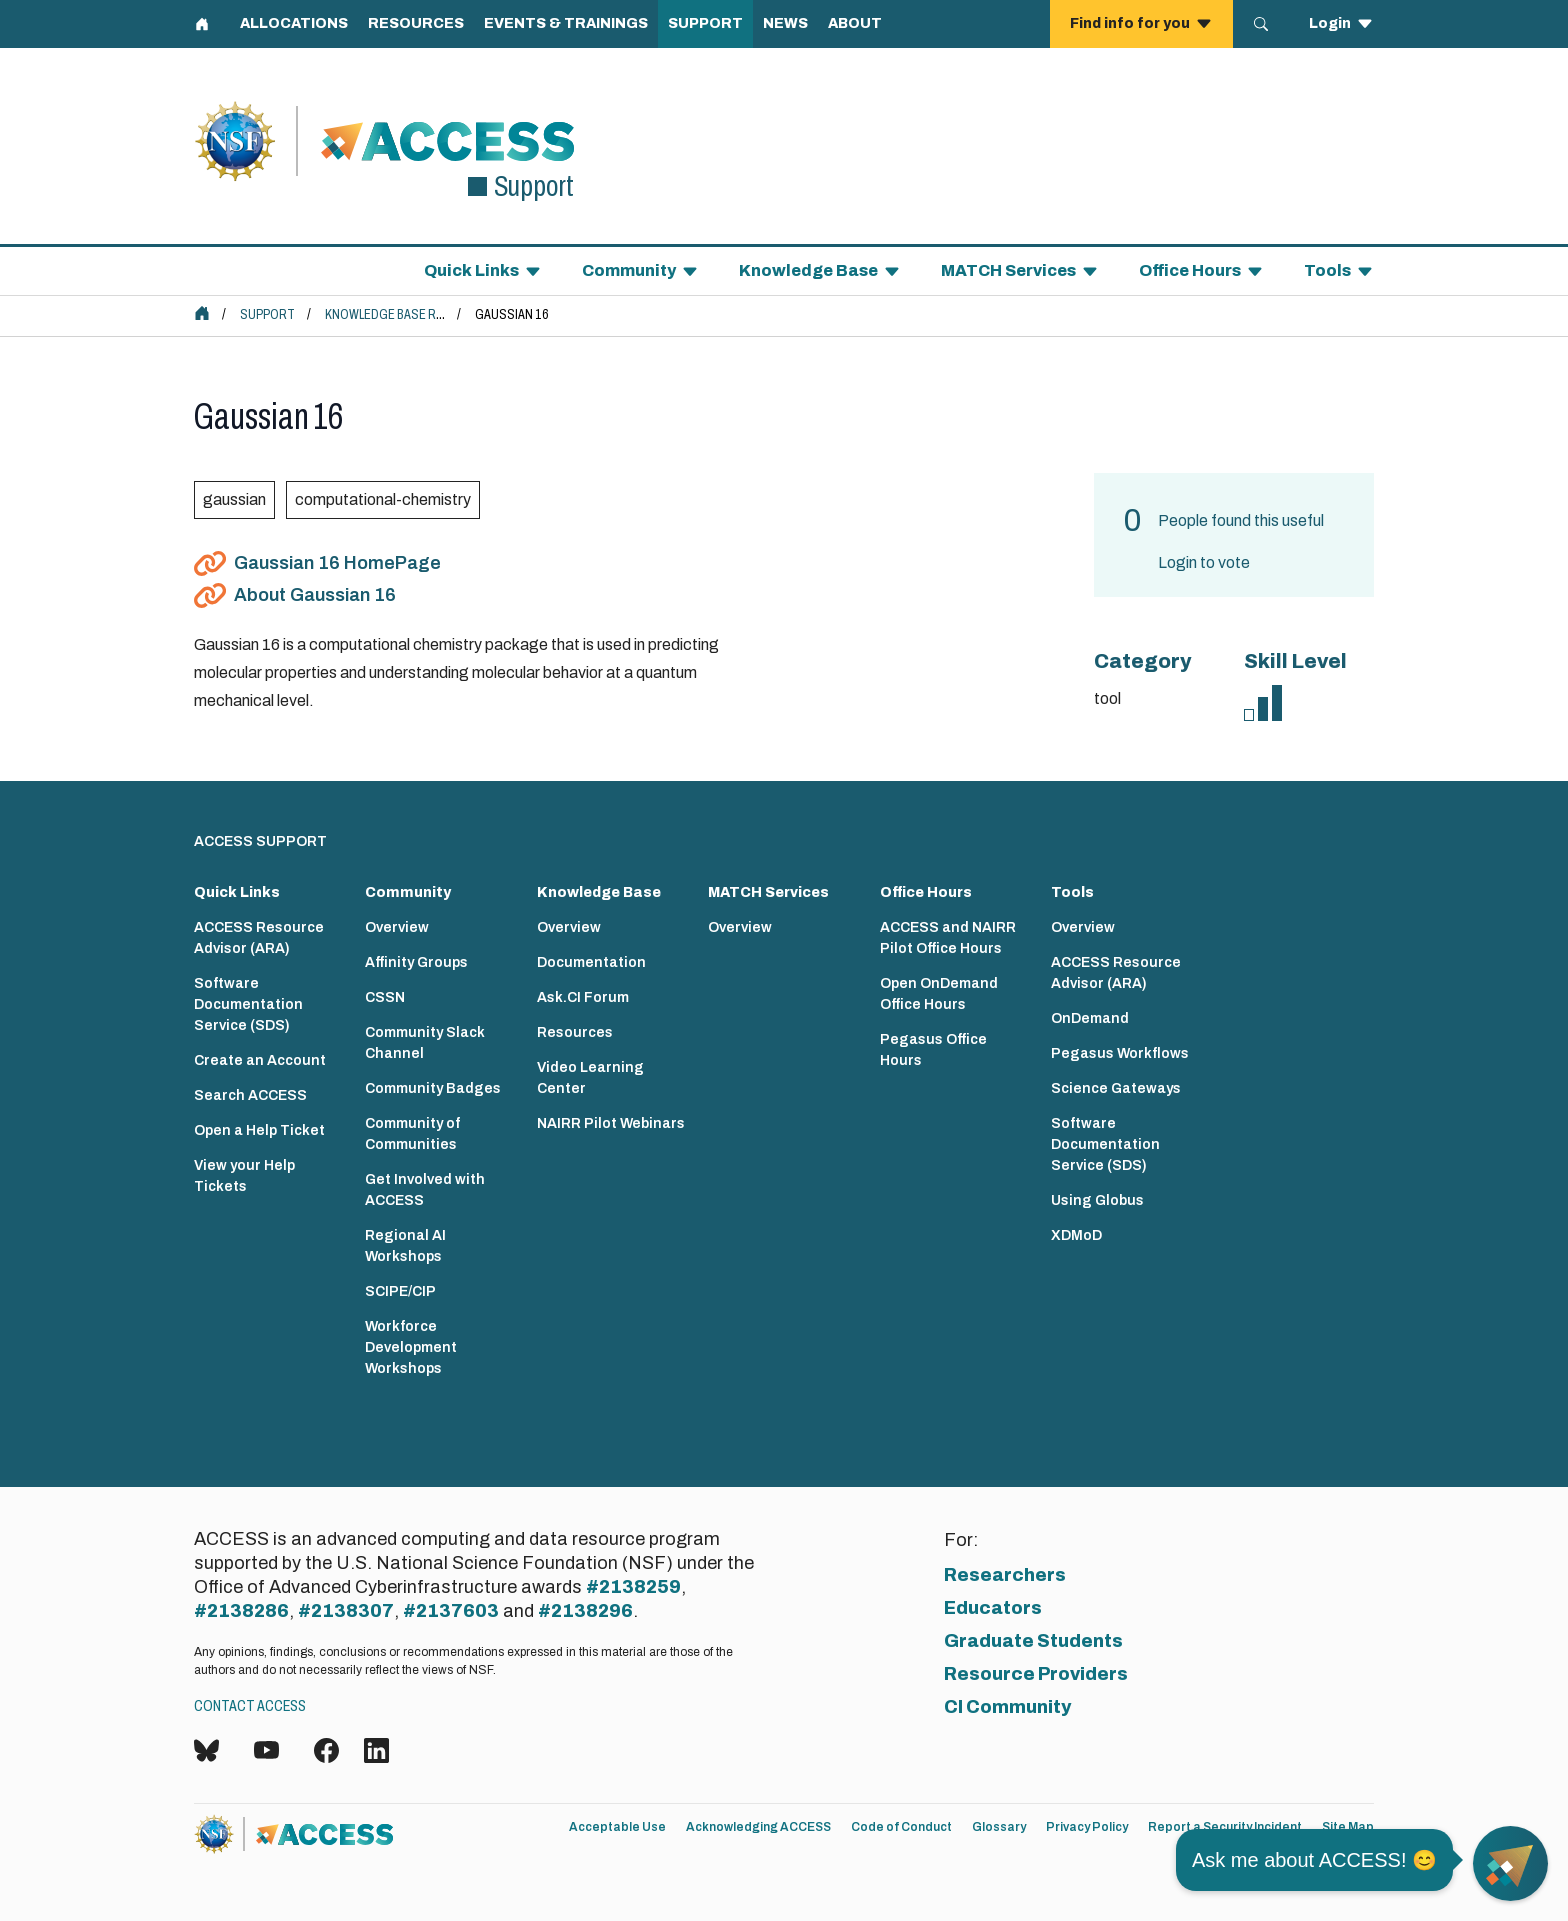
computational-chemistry (383, 499)
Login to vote (1204, 562)
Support (267, 314)
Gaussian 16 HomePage (337, 563)
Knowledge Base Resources (411, 314)
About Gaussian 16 (315, 595)
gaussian (234, 499)
